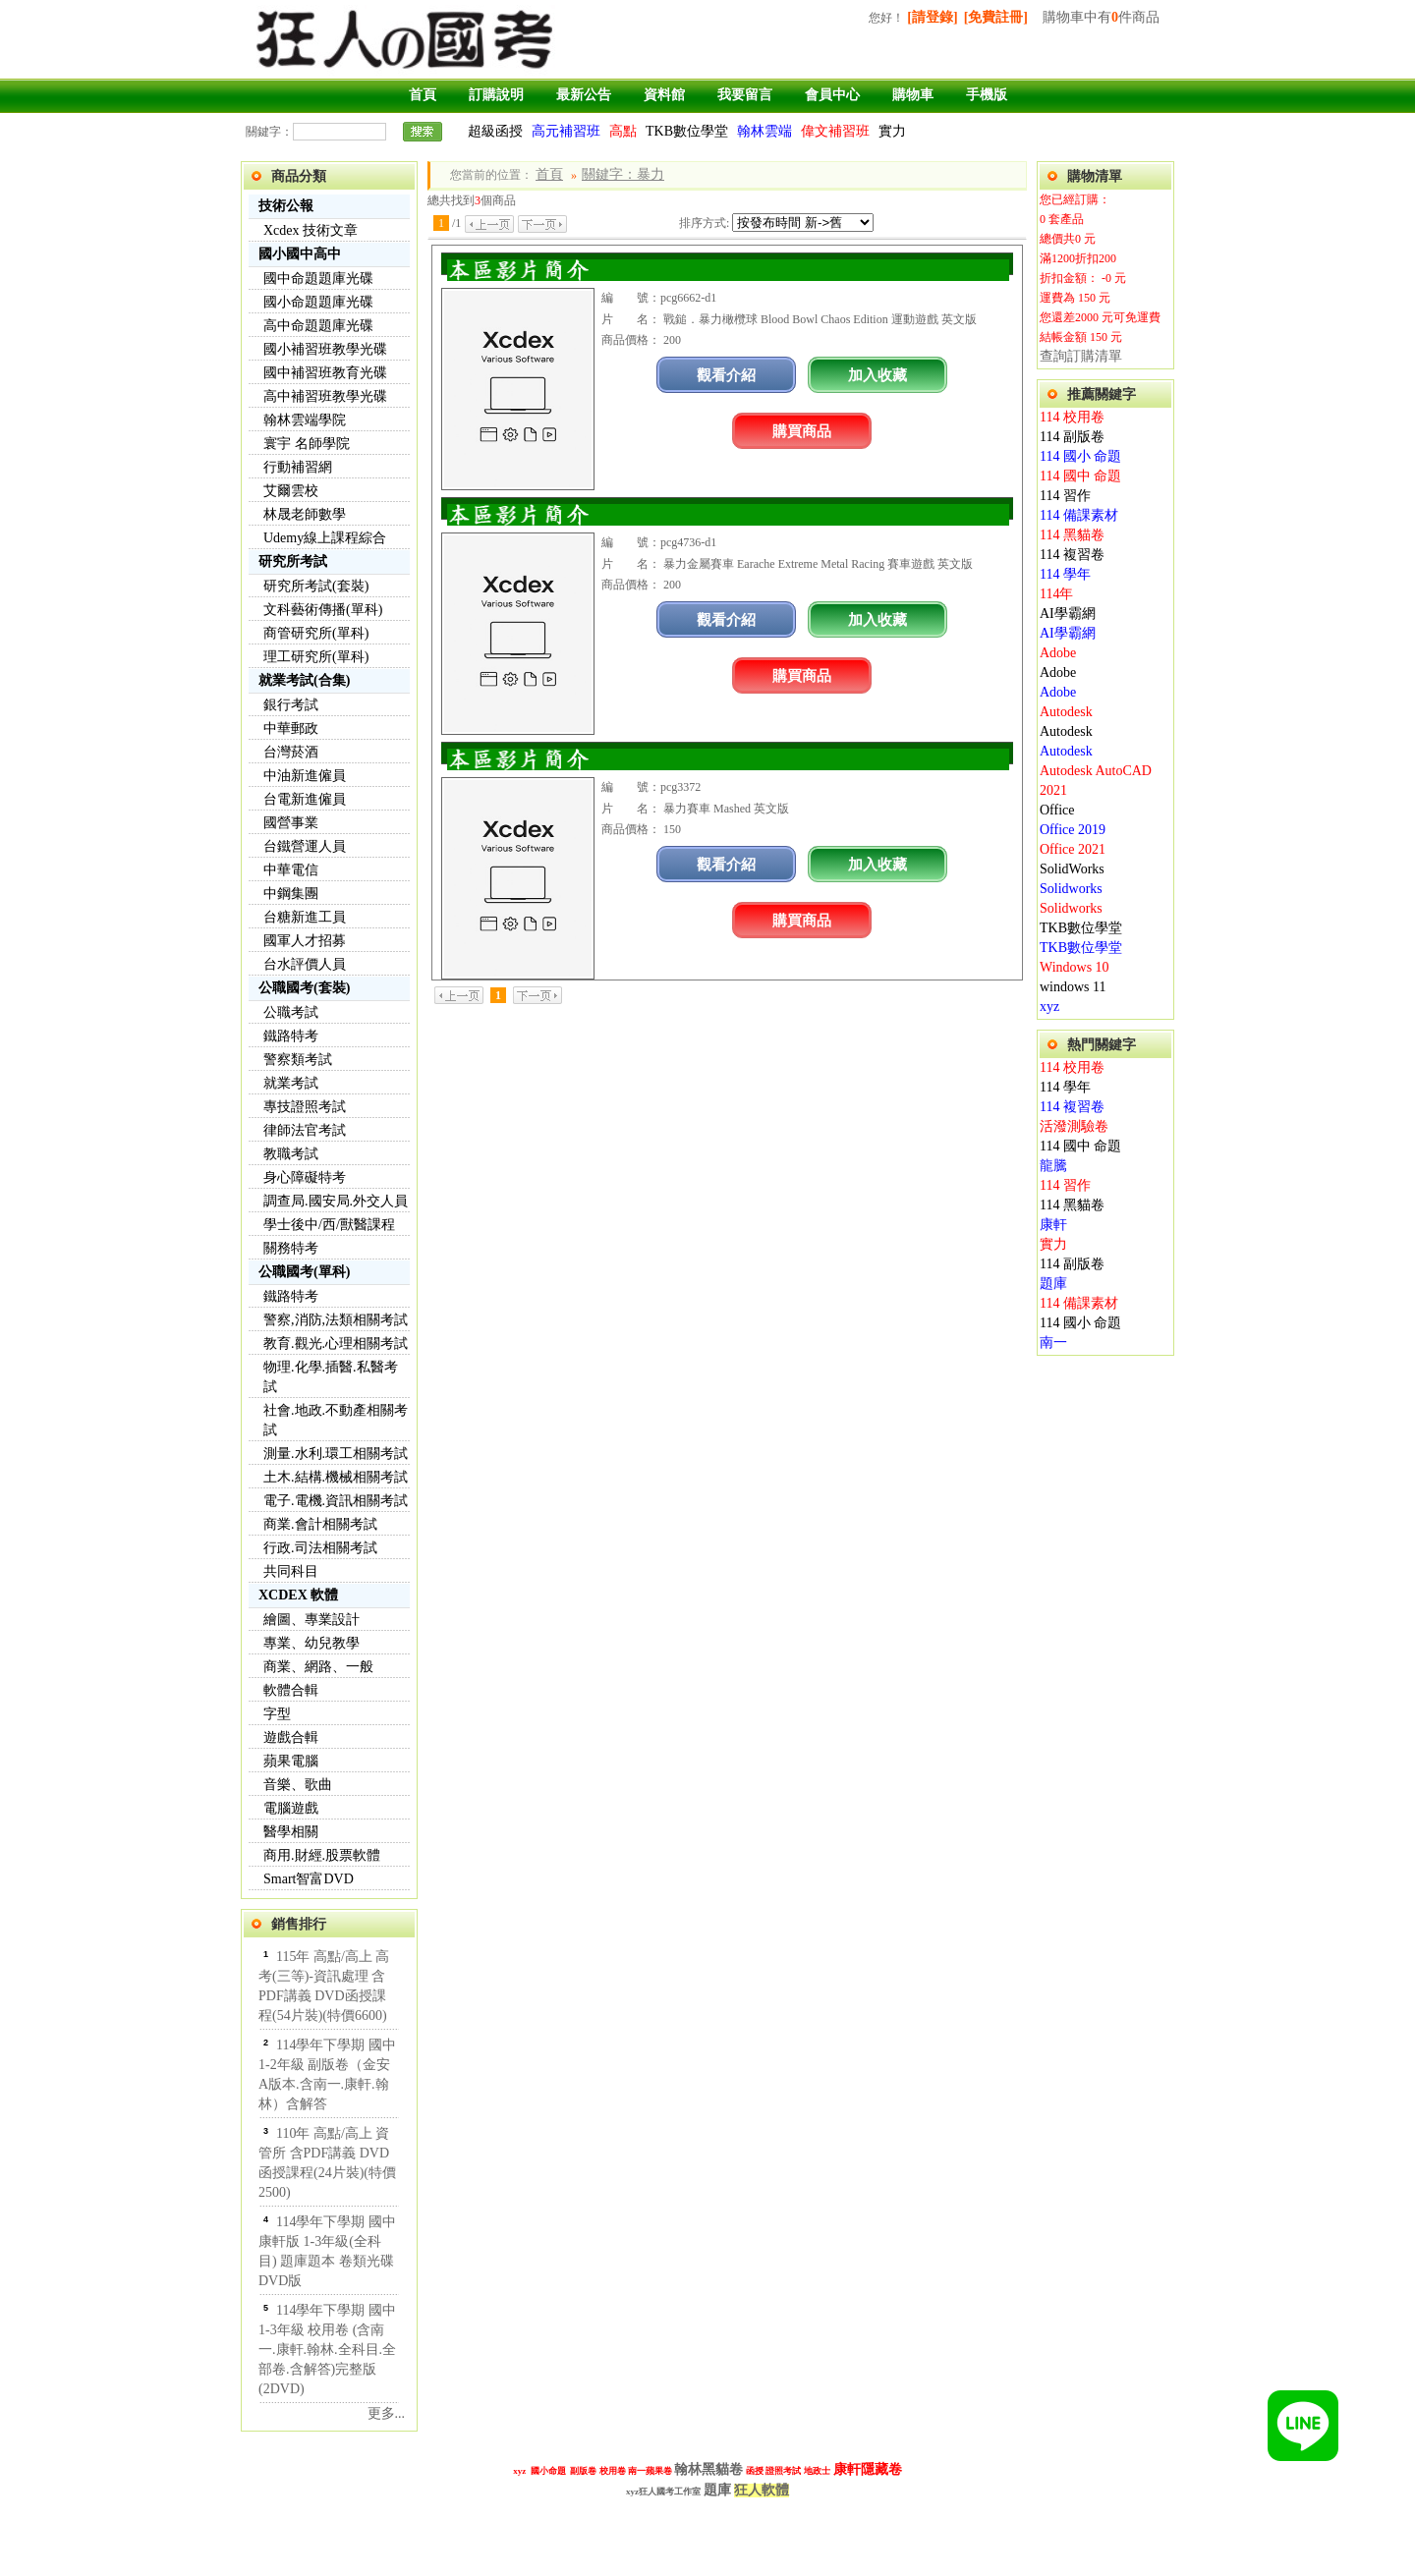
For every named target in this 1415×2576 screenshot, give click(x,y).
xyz (1049, 1006)
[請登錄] (932, 17)
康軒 (1053, 1224)
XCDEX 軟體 (298, 1595)
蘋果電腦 (290, 1761)
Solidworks (1071, 888)
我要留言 (744, 94)
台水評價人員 (304, 964)
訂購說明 (496, 94)
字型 (277, 1714)
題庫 (1053, 1283)
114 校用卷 (1072, 417)
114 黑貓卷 (1072, 535)
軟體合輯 (290, 1690)
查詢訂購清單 (1081, 356)
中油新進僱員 (304, 775)
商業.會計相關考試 (320, 1524)
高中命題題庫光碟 (318, 325)
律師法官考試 (304, 1130)
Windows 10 (1074, 967)
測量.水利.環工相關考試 (335, 1453)
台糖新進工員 (304, 917)
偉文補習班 (835, 131)
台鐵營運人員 (304, 846)
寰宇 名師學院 (306, 443)
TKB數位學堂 (687, 131)
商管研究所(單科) (315, 633)
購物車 (913, 94)
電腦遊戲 (290, 1808)
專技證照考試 (304, 1106)
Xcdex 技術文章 (310, 230)
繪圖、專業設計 (311, 1619)
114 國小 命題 (1080, 456)
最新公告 (583, 94)
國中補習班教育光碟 (325, 372)
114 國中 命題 (1080, 476)
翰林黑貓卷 (708, 2469)
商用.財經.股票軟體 (321, 1855)
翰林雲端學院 (304, 420)
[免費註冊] (996, 17)
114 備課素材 (1079, 515)
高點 (623, 131)
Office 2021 (1072, 849)
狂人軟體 (761, 2490)
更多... (387, 2413)
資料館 (664, 94)
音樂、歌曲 (297, 1784)
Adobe (1058, 652)
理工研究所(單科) (315, 656)
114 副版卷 (1072, 436)
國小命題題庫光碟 (318, 302)
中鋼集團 (290, 893)
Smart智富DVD (308, 1879)
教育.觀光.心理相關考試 (335, 1343)
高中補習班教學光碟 (325, 396)
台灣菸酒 (290, 752)
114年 (1056, 594)
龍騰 (1053, 1165)
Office (1057, 810)
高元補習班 (566, 131)
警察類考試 (297, 1059)
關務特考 (290, 1248)
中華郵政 (290, 728)
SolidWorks (1072, 869)
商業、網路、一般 (318, 1666)
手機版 (986, 94)
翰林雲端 (764, 131)
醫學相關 (290, 1831)
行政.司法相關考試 (320, 1547)
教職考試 (290, 1154)
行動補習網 (297, 467)
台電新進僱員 (304, 799)
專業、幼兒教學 (311, 1643)
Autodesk (1066, 711)
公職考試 (290, 1012)
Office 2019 (1072, 829)
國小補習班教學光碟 (325, 349)
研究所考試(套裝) (315, 586)
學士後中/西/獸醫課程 (329, 1224)
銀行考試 (290, 705)
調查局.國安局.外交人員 (335, 1201)
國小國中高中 (299, 254)
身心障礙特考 (304, 1177)
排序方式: (704, 223)
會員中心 (832, 94)
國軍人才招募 (304, 940)
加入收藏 (877, 374)
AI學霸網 (1068, 613)
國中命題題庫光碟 (318, 278)
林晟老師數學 (304, 514)
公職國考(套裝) (304, 987)
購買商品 (801, 430)
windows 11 (1073, 987)
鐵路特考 (290, 1036)
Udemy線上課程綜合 (324, 538)
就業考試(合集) (304, 680)
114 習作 (1065, 495)
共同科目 (290, 1571)
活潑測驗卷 (1074, 1126)
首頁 (422, 94)
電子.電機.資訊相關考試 (335, 1500)
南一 (1053, 1342)
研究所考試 (292, 561)
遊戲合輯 (290, 1737)
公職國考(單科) (304, 1271)
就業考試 (290, 1083)
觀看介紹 (726, 374)
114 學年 (1065, 574)
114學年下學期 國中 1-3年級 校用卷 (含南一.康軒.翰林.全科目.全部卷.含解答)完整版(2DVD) (327, 2349)
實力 (892, 131)
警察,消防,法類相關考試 (335, 1320)
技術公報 (285, 205)
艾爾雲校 (290, 490)
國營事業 (290, 822)
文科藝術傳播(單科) (322, 609)
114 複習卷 (1072, 554)
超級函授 (495, 131)
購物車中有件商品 (1101, 17)
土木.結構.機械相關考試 (335, 1477)
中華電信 (290, 870)
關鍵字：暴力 (623, 174)
